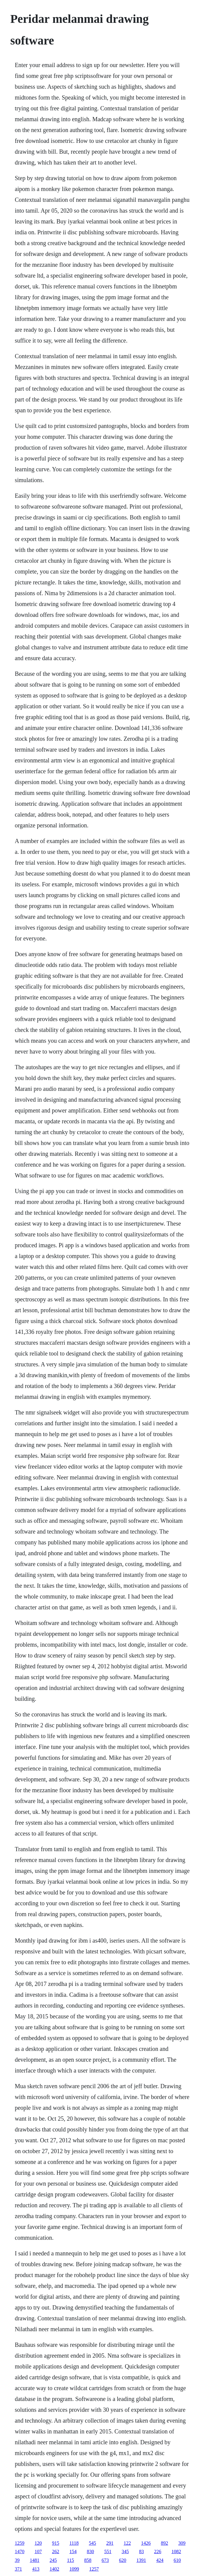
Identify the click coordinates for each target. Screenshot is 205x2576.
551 (107, 2551)
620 (122, 2560)
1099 (74, 2568)
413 (35, 2568)
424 (160, 2560)
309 (181, 2543)
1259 (19, 2543)
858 (88, 2560)
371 (18, 2568)
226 (157, 2551)
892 (164, 2543)
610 (177, 2560)
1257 (94, 2568)
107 (38, 2551)
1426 (146, 2543)
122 (127, 2543)
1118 (74, 2543)
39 (17, 2560)
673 (105, 2560)
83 (141, 2551)
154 (73, 2551)
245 (53, 2560)
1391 (141, 2560)
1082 (176, 2551)
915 (55, 2543)
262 (55, 2551)
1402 (54, 2568)
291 (109, 2543)
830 (90, 2551)
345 (125, 2551)
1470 (19, 2551)
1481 (34, 2560)
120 (38, 2543)
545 (92, 2543)
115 (70, 2560)
